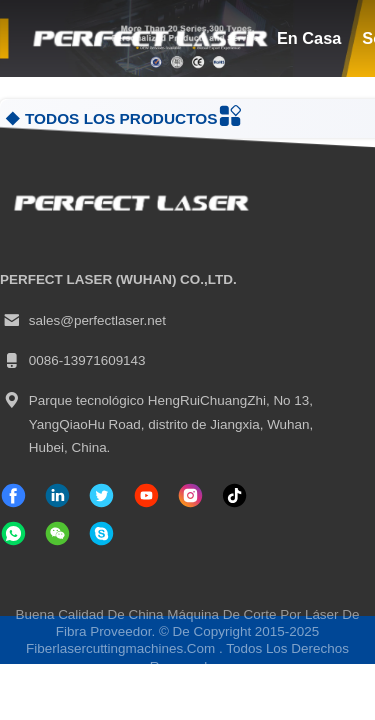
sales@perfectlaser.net (83, 320)
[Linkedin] (57, 495)
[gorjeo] (101, 495)
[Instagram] (190, 495)
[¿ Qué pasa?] (101, 533)
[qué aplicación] (13, 533)
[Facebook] (13, 495)
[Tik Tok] (146, 495)
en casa (309, 38)
